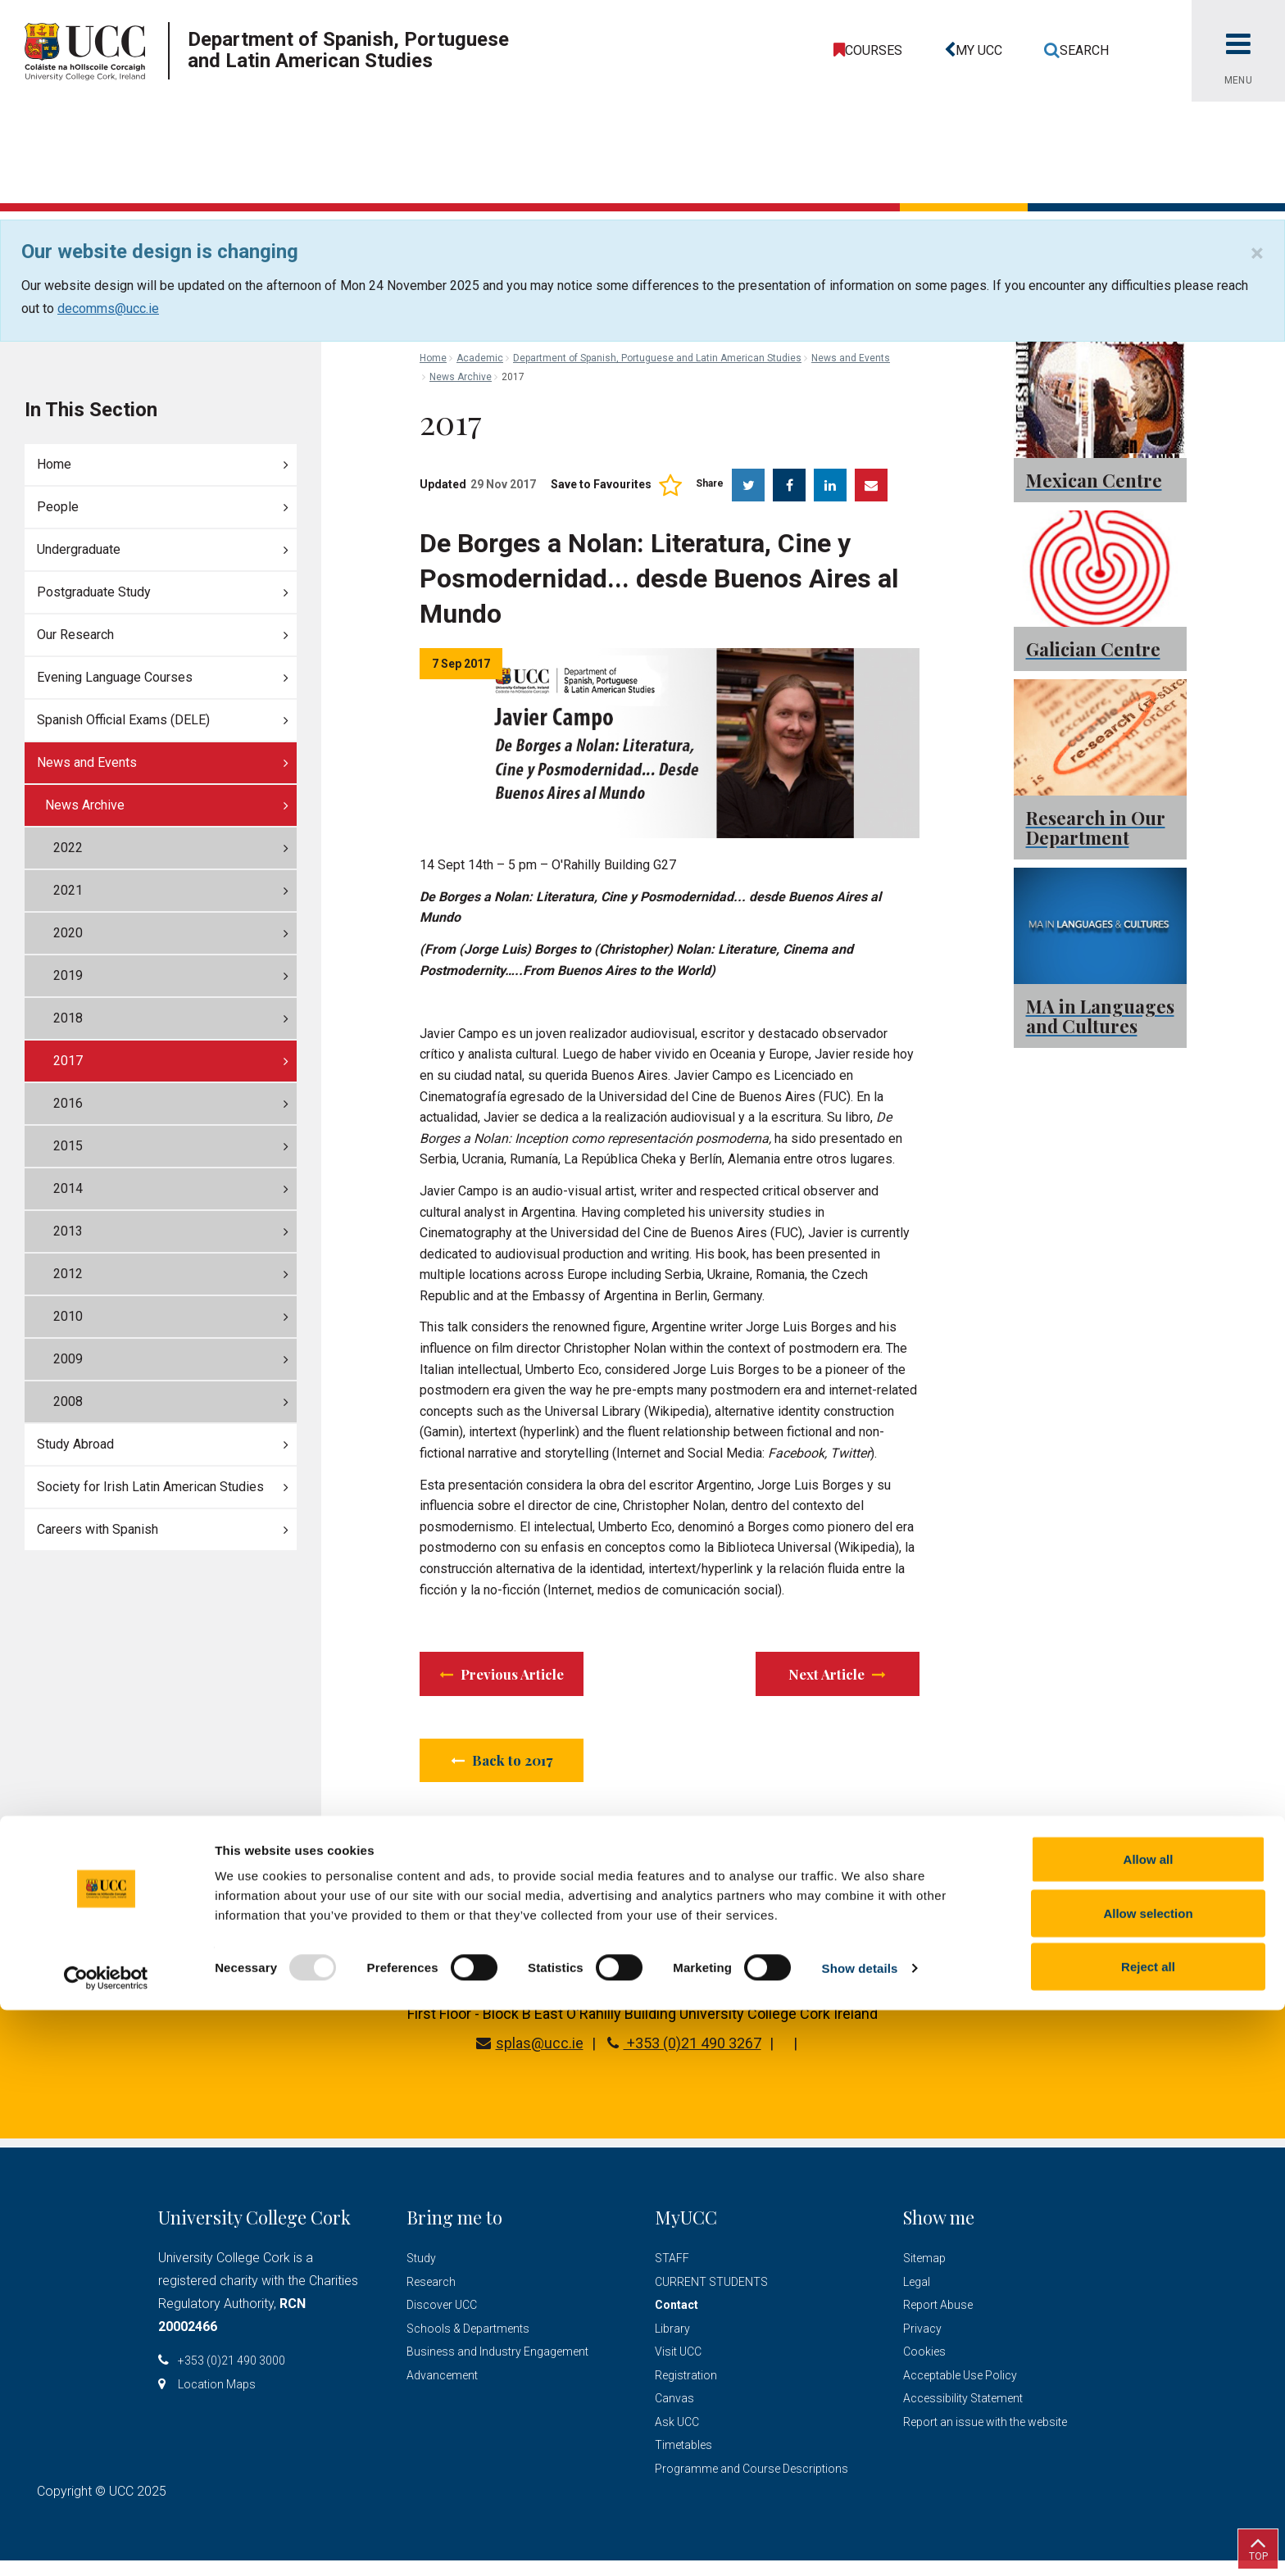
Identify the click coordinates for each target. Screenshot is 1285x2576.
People (58, 507)
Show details (860, 2534)
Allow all (1149, 2425)
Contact (676, 2320)
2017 (68, 1060)
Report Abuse (938, 2320)
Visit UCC (678, 2367)
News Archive (85, 805)
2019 (68, 975)
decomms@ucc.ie (108, 308)
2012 (68, 1273)
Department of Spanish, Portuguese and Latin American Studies (657, 358)
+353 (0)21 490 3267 (684, 2058)
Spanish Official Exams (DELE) (123, 720)
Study (421, 2273)
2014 (68, 1188)
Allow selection (1147, 2479)
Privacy (922, 2343)
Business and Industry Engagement (497, 2367)
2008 (68, 1401)
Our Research (75, 634)
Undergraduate (78, 549)
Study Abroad (75, 1444)
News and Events (87, 762)
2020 (68, 933)
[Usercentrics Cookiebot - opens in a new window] (106, 2544)
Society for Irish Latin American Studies (150, 1486)
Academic (479, 358)
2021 (68, 890)
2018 (68, 1018)
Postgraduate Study (94, 592)
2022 (68, 847)
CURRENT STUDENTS (711, 2296)
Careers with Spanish (97, 1529)
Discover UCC (441, 2320)
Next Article (836, 1677)
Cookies (924, 2367)
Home (54, 464)
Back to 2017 (504, 1771)
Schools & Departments (467, 2343)
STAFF (672, 2273)
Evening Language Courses (115, 677)
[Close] (1257, 253)
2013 (68, 1231)
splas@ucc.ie (529, 2058)
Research (431, 2296)
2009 (68, 1359)
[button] (969, 51)
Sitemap (924, 2273)
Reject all (1148, 2532)
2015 (68, 1146)
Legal (916, 2296)
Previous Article (520, 1677)
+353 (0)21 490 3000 (231, 2376)
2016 (68, 1103)
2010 (68, 1316)
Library (672, 2343)
